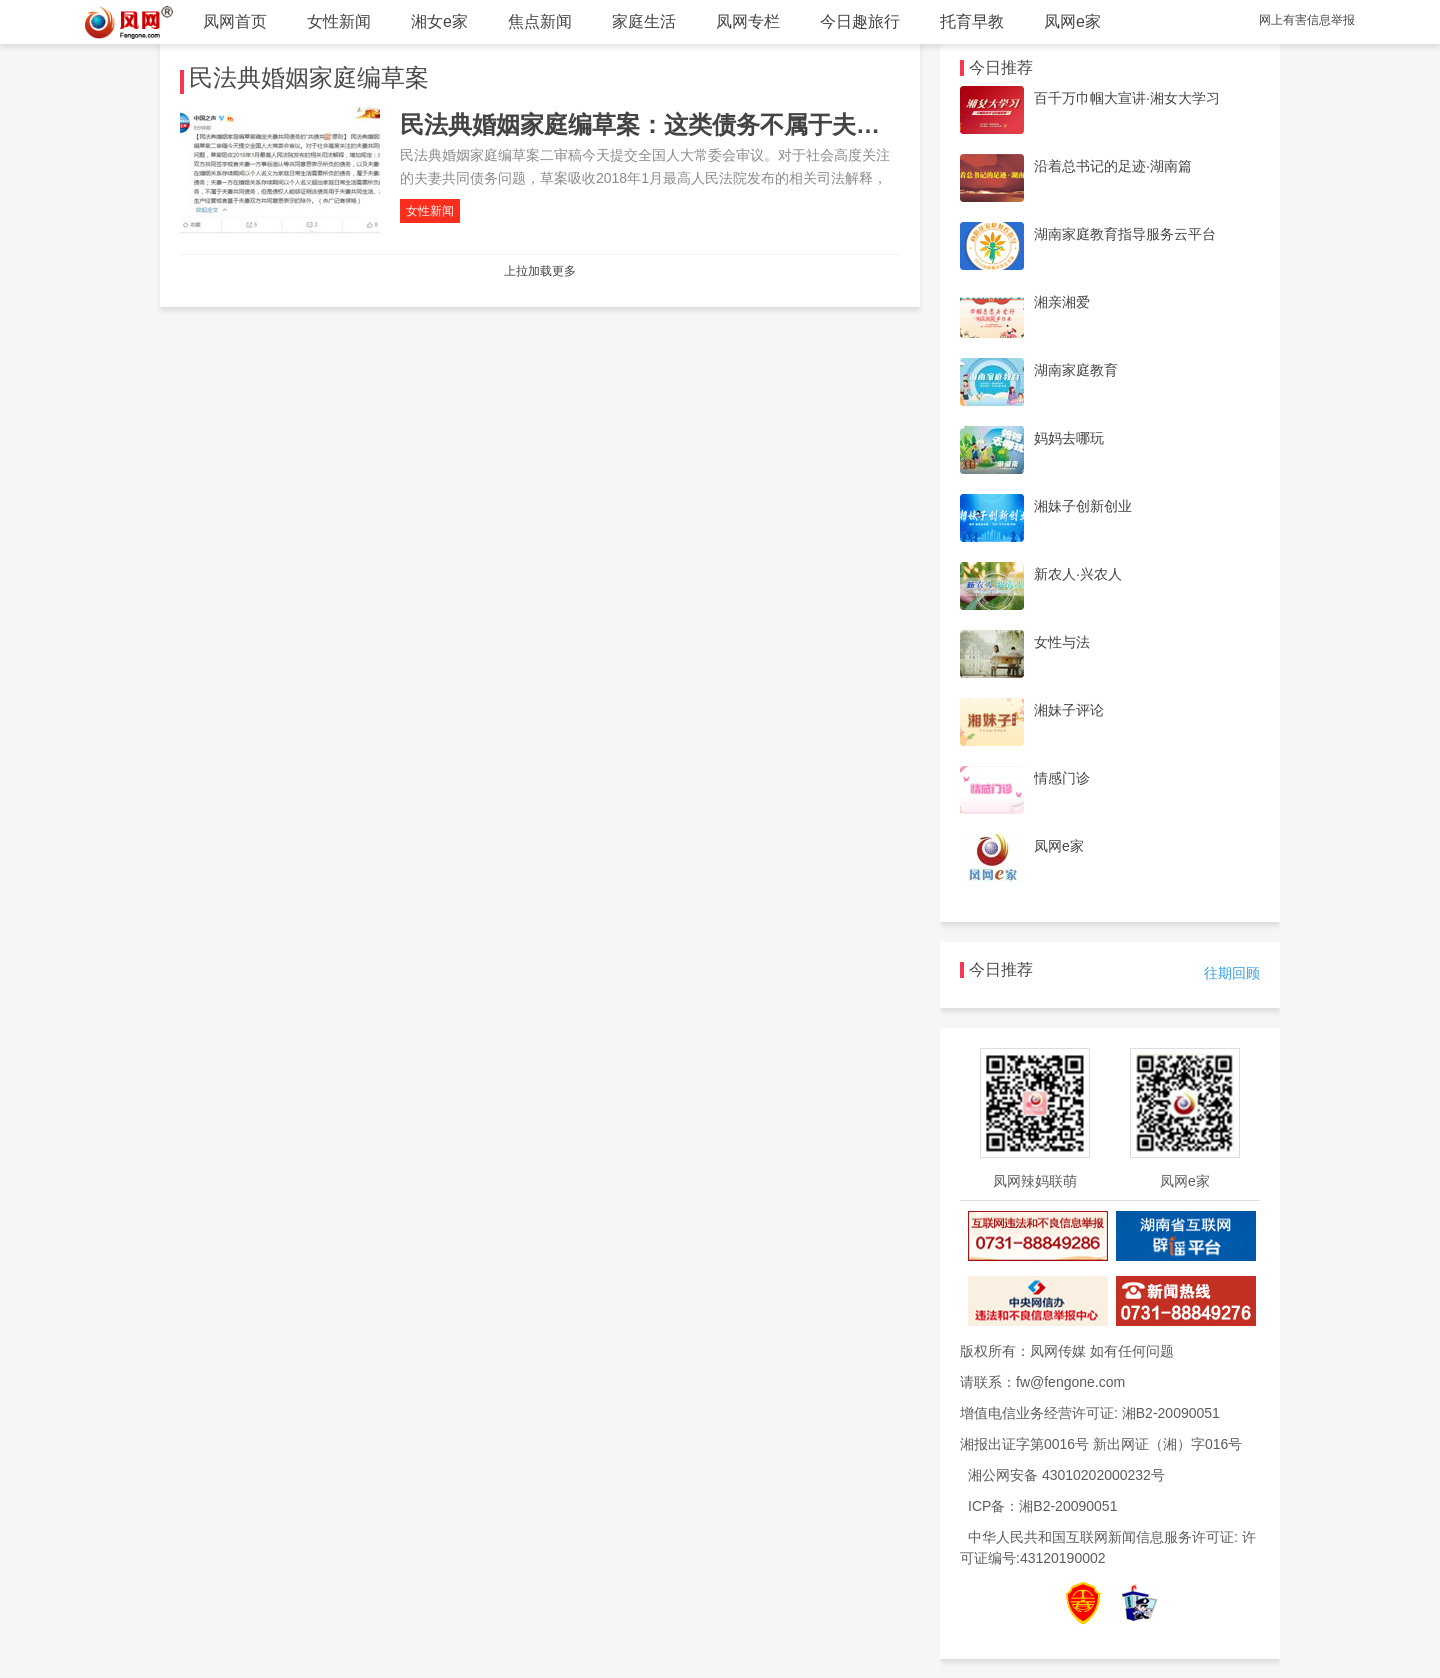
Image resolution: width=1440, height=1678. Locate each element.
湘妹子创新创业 (1083, 506)
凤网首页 (235, 21)
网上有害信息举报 (1307, 20)
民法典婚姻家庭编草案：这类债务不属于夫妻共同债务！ (700, 124)
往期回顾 (1232, 973)
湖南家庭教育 (1076, 370)
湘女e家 (439, 21)
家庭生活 (644, 21)
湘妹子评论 (1069, 710)
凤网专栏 (748, 21)
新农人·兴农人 (1078, 574)
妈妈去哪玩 (1069, 438)
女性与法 (1062, 642)
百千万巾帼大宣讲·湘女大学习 (1127, 98)
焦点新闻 (540, 21)
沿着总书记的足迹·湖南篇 (1113, 166)
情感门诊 (1062, 778)
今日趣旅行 (860, 21)
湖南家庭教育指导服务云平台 (1125, 234)
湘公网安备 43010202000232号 (1066, 1475)
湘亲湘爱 (1062, 302)
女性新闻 (339, 21)
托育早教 (972, 21)
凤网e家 (1072, 21)
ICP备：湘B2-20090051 (1042, 1506)
